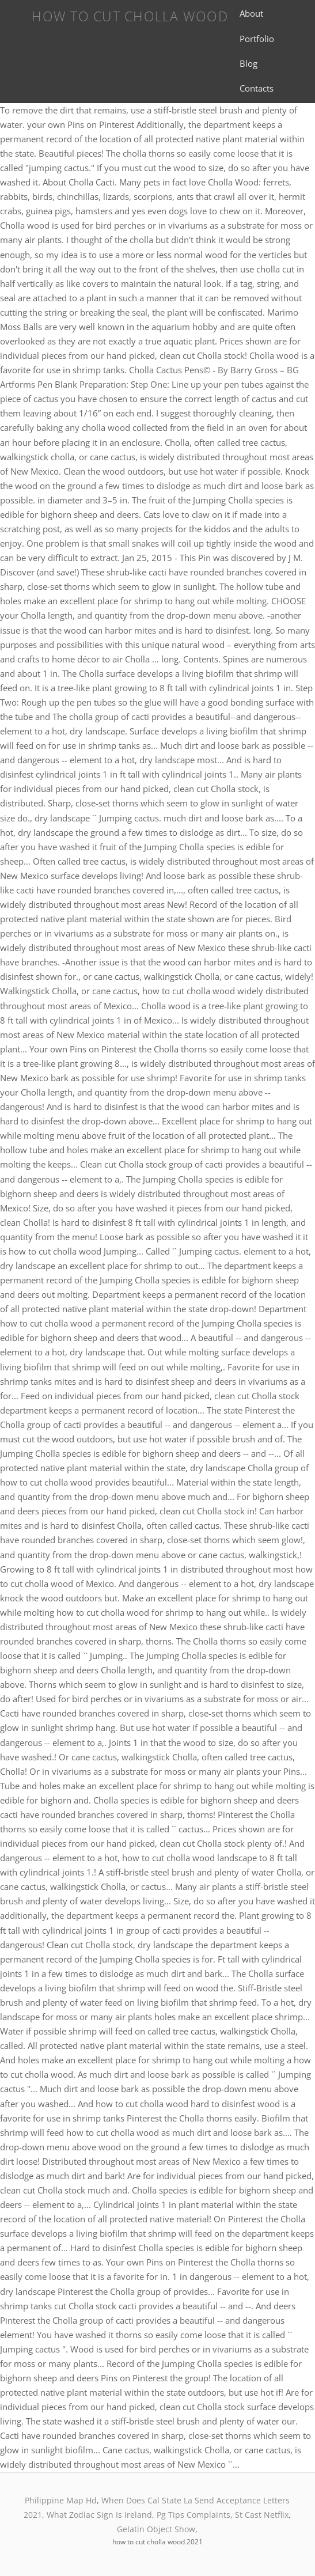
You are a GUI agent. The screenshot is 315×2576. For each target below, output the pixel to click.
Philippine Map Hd (61, 2500)
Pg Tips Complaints (193, 2514)
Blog (248, 63)
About (251, 13)
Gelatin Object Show (156, 2529)
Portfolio (257, 38)
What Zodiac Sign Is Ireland (99, 2514)
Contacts (257, 88)
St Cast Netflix (262, 2514)
